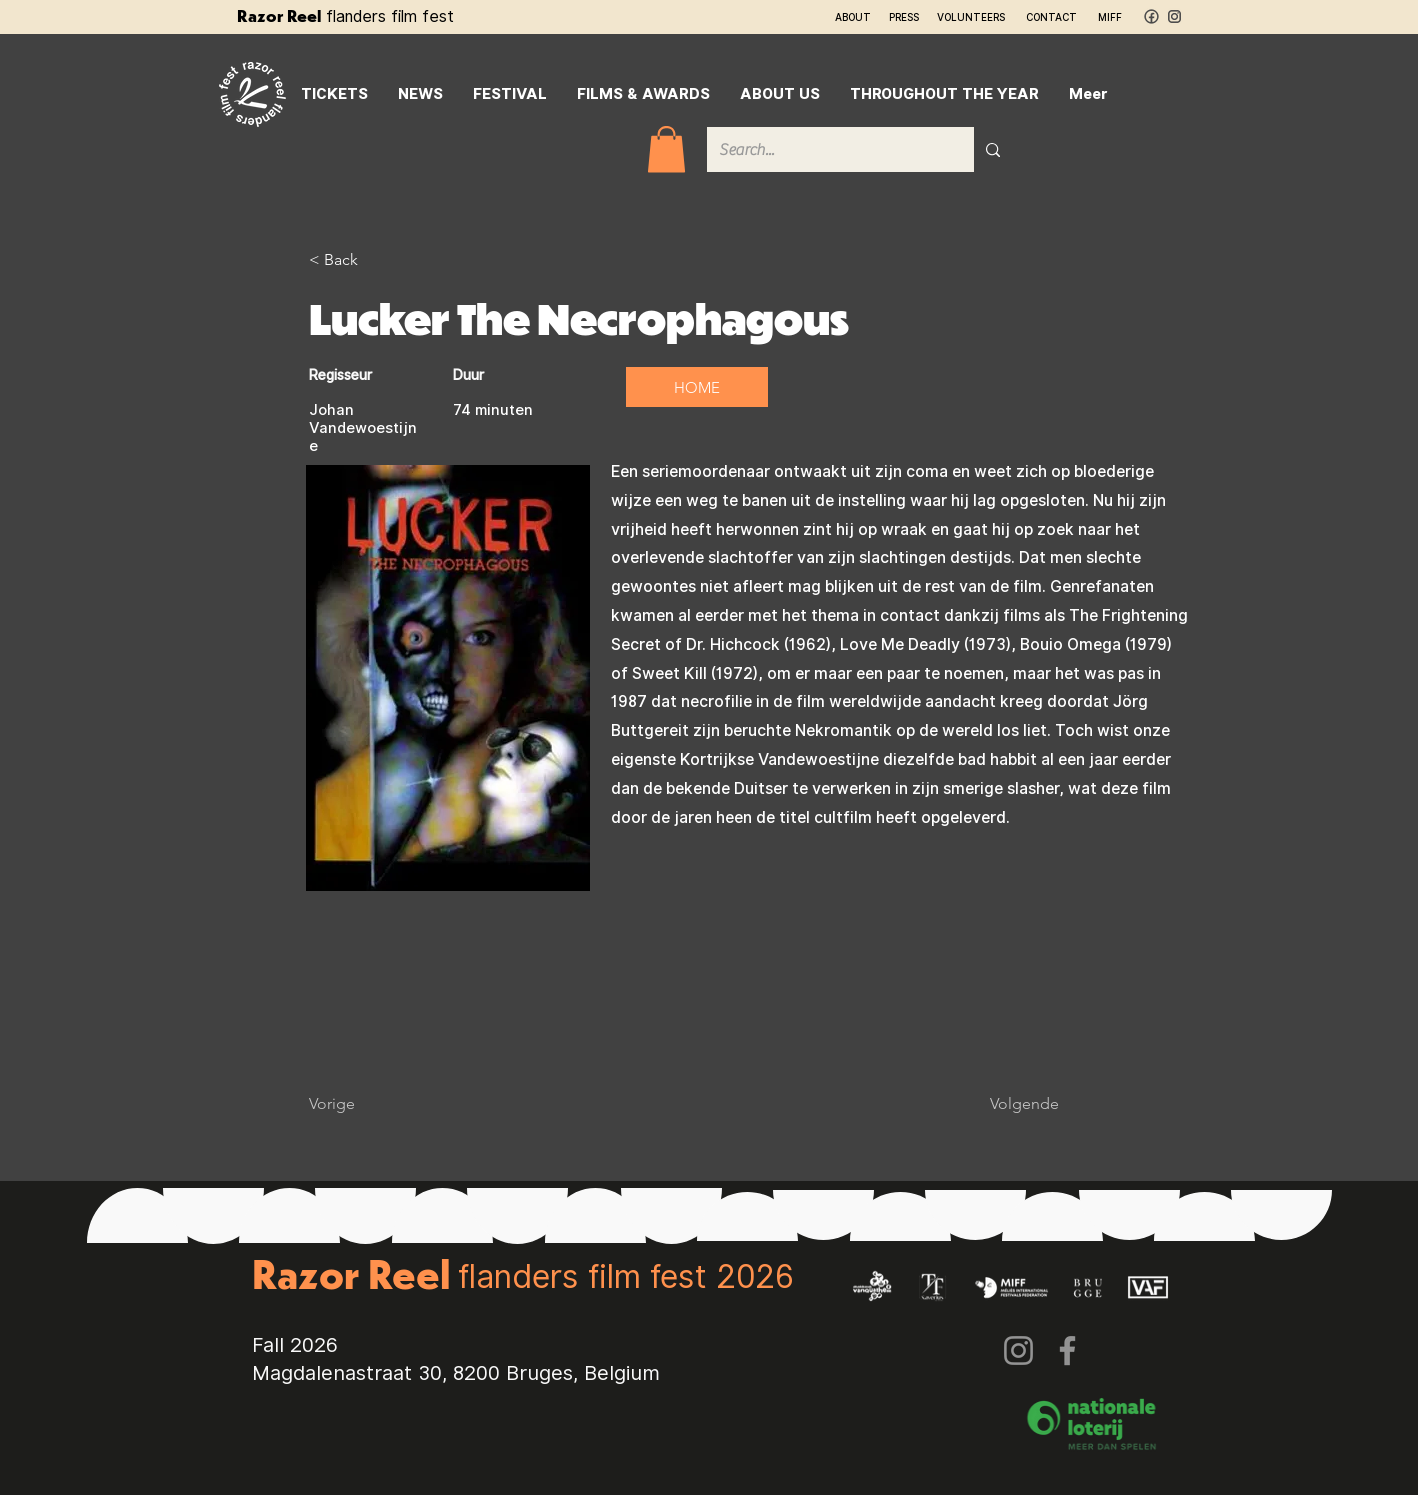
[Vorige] (374, 1104)
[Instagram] (1018, 1350)
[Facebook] (1067, 1350)
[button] (666, 149)
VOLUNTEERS (971, 17)
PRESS (904, 17)
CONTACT (1051, 17)
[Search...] (825, 149)
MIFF (1110, 17)
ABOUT (853, 17)
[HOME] (697, 387)
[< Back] (374, 260)
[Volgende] (1009, 1104)
